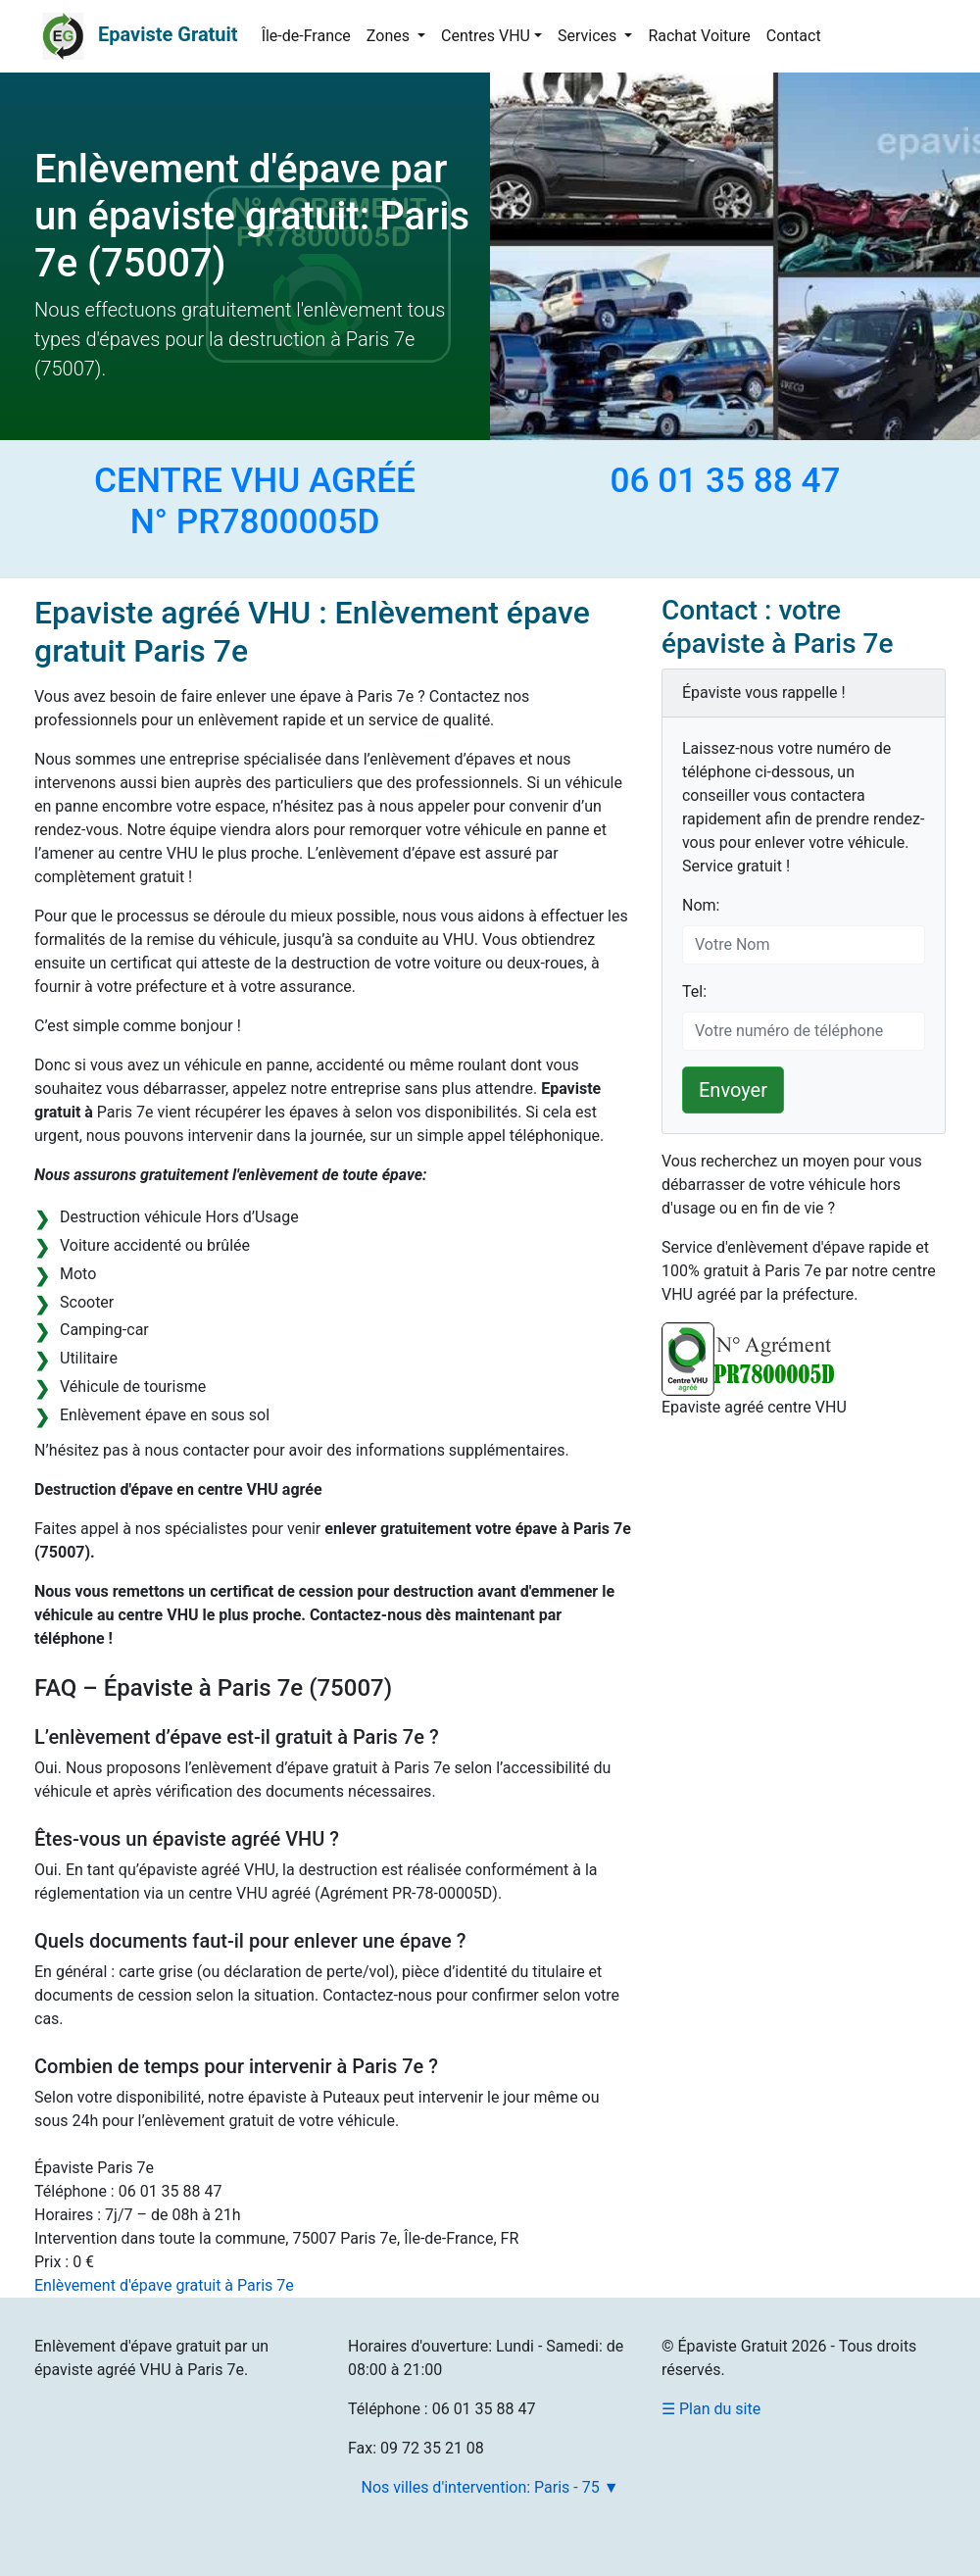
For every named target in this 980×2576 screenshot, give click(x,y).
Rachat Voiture (699, 35)
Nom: (700, 905)
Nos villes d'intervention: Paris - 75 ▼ (489, 2487)
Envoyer (733, 1090)
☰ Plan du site (711, 2409)
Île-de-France (306, 35)
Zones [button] (390, 35)
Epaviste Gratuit (168, 34)
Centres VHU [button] (485, 35)
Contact (793, 35)
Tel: (694, 991)
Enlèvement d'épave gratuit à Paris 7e (164, 2285)
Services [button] (589, 35)
